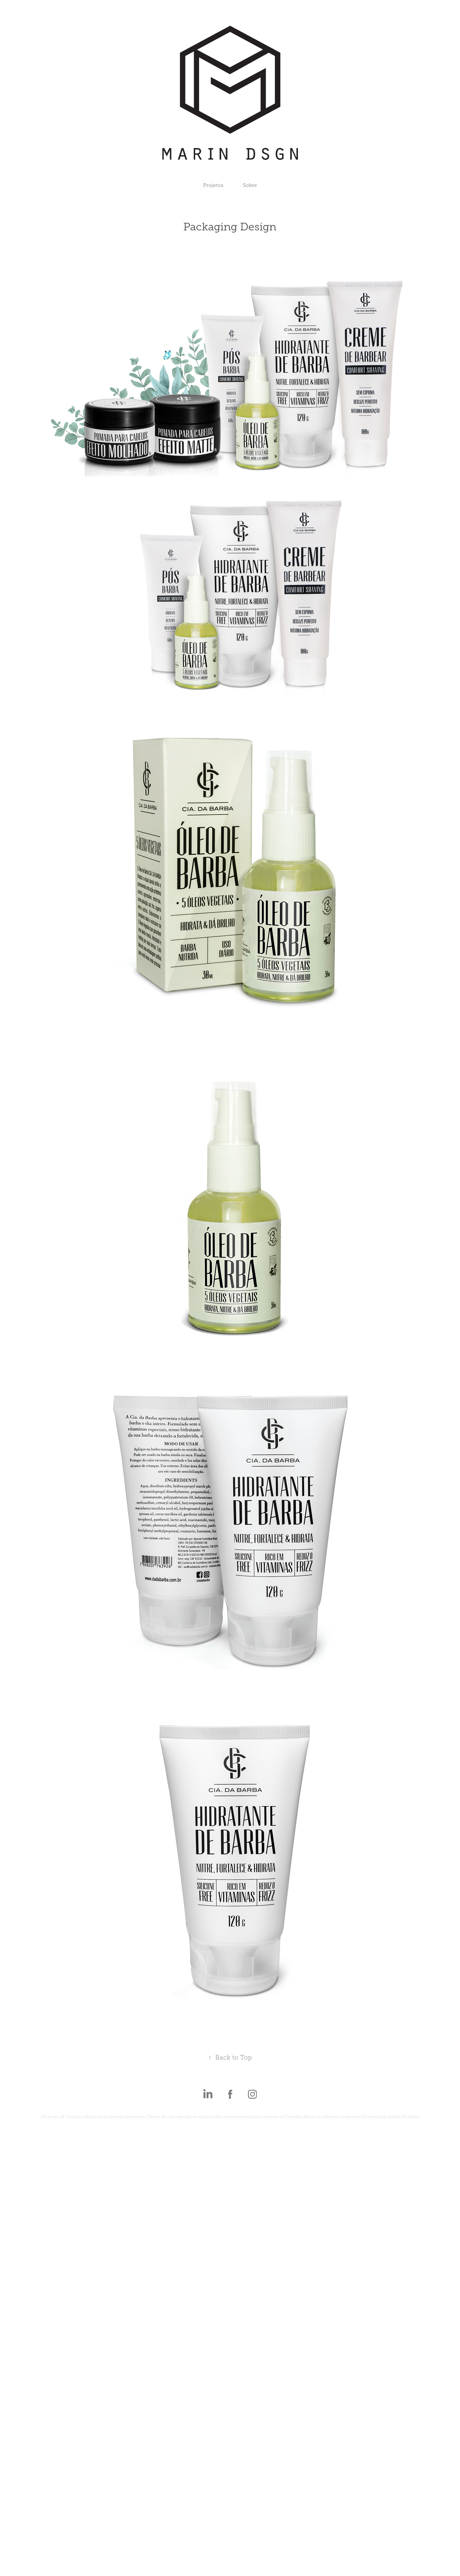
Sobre (250, 185)
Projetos (213, 185)
